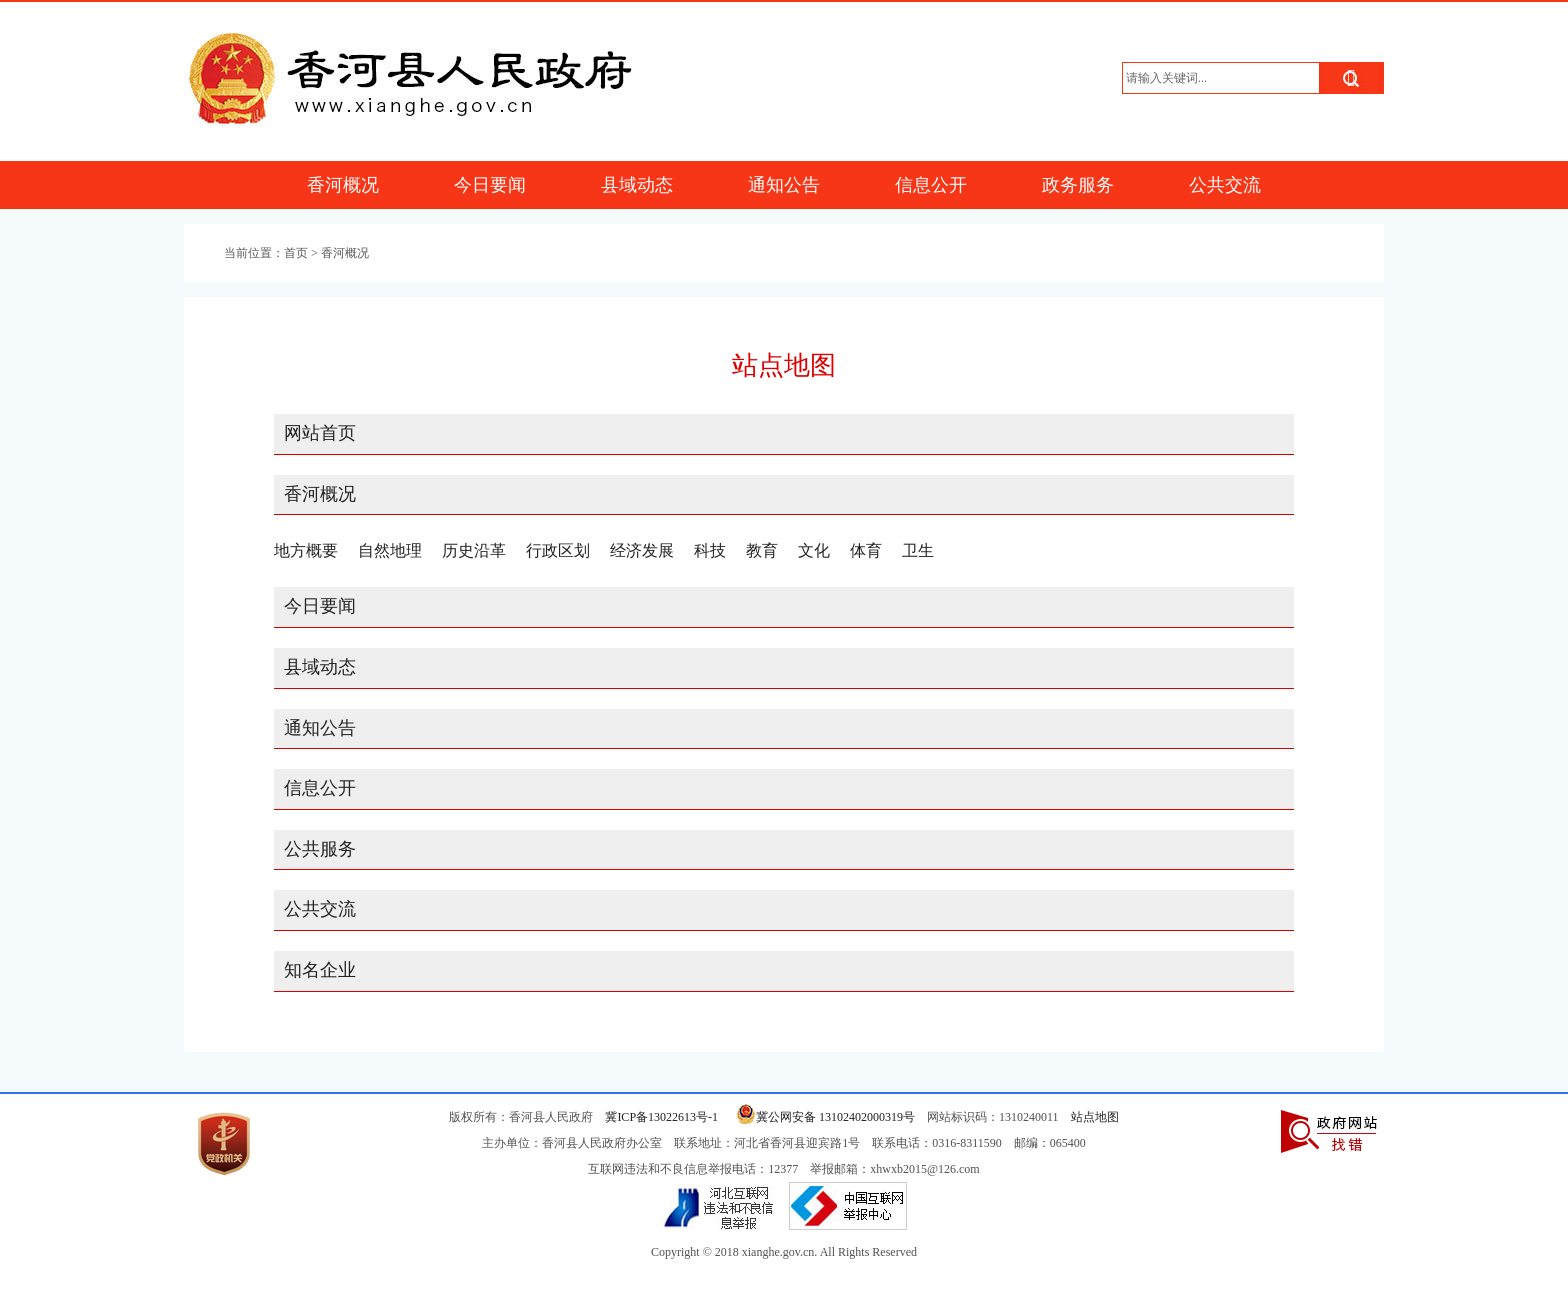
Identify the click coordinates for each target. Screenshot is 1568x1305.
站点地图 (1095, 1117)
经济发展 (642, 550)
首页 (296, 253)
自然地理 (390, 550)
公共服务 (320, 849)
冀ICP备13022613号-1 (661, 1117)
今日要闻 (490, 185)
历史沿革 (474, 550)
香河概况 (343, 185)
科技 (710, 550)
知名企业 (320, 970)
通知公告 (784, 185)
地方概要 (306, 550)
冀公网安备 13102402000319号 (822, 1117)
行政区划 (558, 550)
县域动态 (637, 185)
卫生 (918, 550)
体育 (866, 550)
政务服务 (1078, 185)
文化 (814, 550)
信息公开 (931, 185)
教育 (762, 550)
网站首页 (320, 433)
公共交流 (1225, 185)
